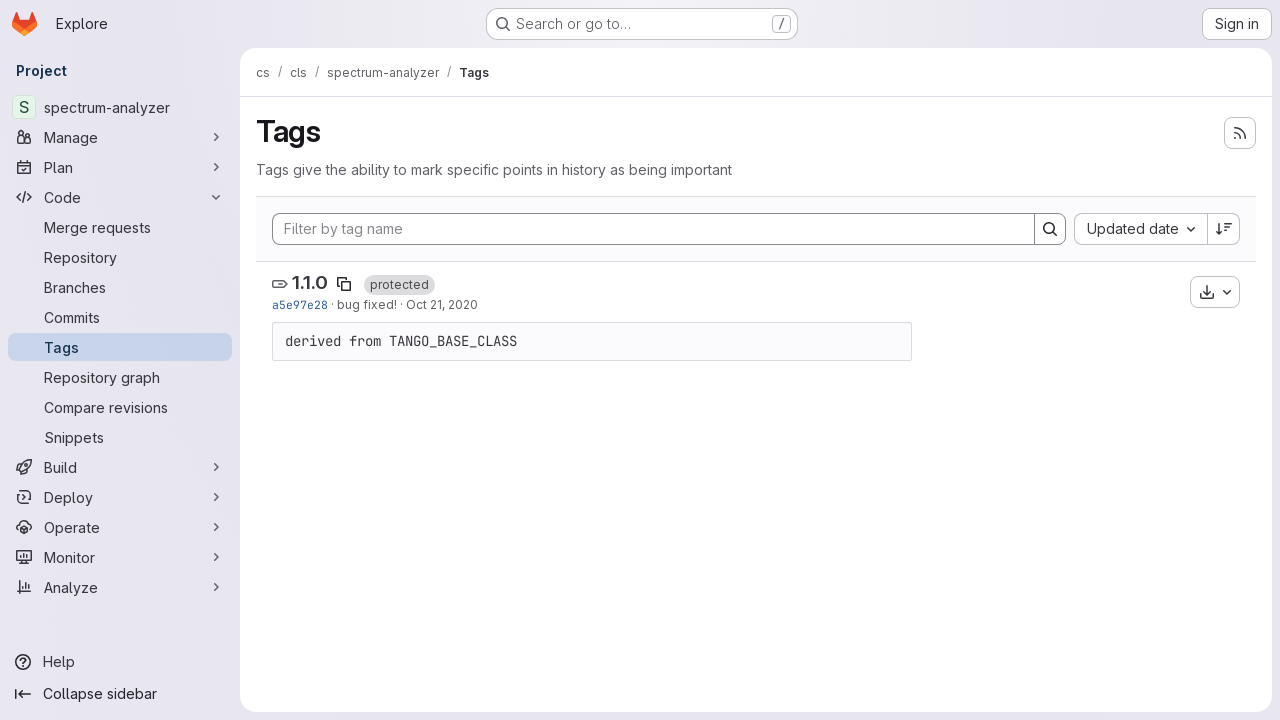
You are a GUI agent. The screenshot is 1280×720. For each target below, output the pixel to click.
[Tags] (120, 347)
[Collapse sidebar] (120, 694)
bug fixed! (367, 304)
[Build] (120, 467)
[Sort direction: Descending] (1224, 229)
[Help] (120, 662)
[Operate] (120, 527)
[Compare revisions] (120, 407)
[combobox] (1140, 229)
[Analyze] (120, 587)
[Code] (120, 197)
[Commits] (120, 317)
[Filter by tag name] (653, 229)
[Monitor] (120, 557)
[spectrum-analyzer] (120, 107)
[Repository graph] (120, 377)
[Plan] (120, 167)
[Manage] (120, 137)
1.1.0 (310, 282)
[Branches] (120, 287)
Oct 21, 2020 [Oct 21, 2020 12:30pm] (442, 304)
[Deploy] (120, 497)
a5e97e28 (300, 304)
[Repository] (120, 257)
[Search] (1050, 229)
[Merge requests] (120, 227)
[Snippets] (120, 437)
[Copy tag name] (344, 284)
